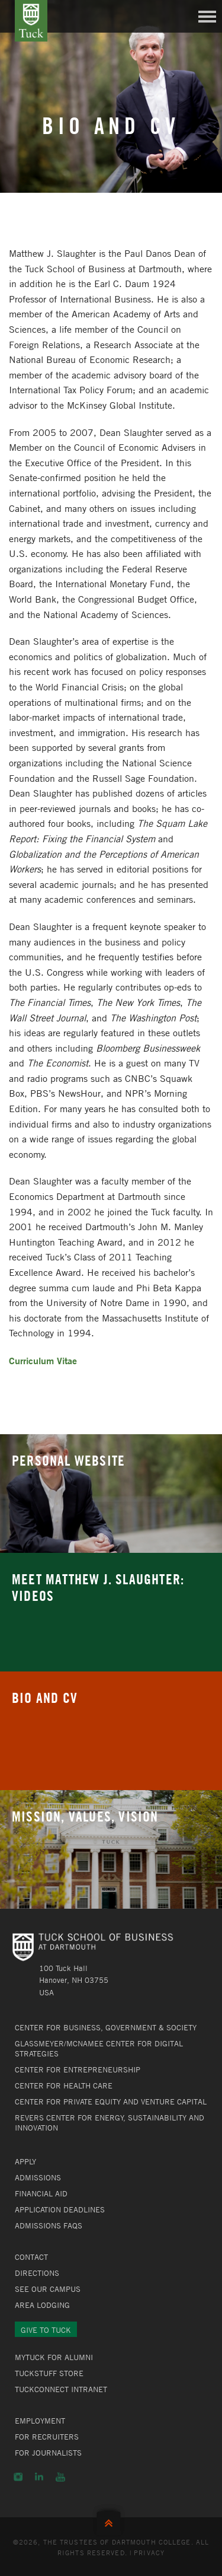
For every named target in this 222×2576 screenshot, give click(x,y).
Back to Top (111, 2520)
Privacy (149, 2552)
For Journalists (48, 2452)
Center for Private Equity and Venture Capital (111, 2101)
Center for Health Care (63, 2085)
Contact (31, 2257)
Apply (25, 2161)
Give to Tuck (46, 2330)
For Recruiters (47, 2436)
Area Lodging (42, 2305)
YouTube (60, 2477)
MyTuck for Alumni (54, 2357)
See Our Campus (48, 2289)
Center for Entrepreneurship (77, 2069)
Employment (40, 2420)
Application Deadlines (60, 2209)
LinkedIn (39, 2477)
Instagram (18, 2477)
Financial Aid (41, 2193)
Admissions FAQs (48, 2225)
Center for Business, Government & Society (106, 2027)
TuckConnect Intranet (61, 2389)
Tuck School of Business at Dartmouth (31, 21)
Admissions (38, 2177)
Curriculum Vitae (43, 1360)
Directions (37, 2273)
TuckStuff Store (49, 2373)
